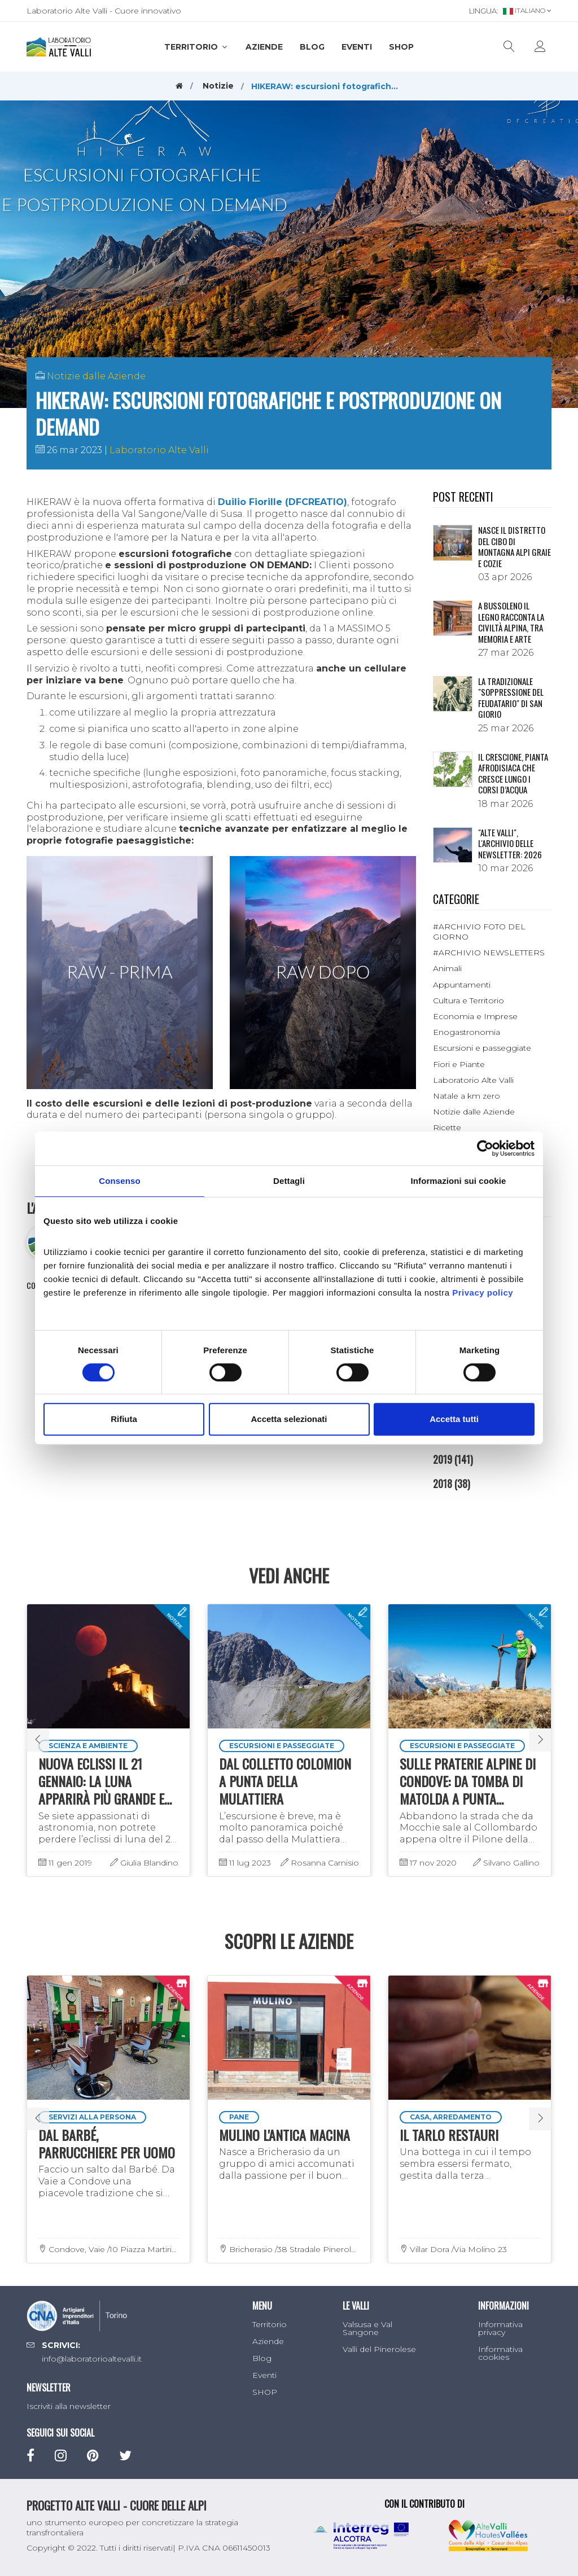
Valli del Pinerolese (379, 2349)
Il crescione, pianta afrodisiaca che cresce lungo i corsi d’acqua (513, 773)
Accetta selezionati (289, 1419)
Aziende (264, 47)
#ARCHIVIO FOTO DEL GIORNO (479, 931)
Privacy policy (482, 1292)
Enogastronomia (466, 1032)
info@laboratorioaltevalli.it (92, 2359)
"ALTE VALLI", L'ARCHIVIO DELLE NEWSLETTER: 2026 (510, 843)
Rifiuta (124, 1419)
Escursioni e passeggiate (482, 1048)
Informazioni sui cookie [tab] (458, 1181)
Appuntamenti (462, 985)
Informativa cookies (500, 2353)
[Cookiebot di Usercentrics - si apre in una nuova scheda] (485, 1148)
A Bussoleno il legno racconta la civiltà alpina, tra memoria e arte (511, 622)
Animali (447, 968)
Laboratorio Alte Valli (159, 450)
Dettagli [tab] (289, 1181)
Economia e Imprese (475, 1016)
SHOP (401, 47)
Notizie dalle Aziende (96, 376)
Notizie (218, 86)
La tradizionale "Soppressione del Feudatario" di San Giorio (511, 698)
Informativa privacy (500, 2328)
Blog (312, 47)
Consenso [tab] (119, 1181)
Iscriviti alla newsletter (69, 2406)
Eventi (356, 47)
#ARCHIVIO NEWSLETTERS (489, 952)
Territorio (196, 47)
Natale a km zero (466, 1096)
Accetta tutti (454, 1419)
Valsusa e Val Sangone (367, 2328)
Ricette (447, 1127)
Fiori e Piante (459, 1064)
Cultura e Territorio (468, 1000)
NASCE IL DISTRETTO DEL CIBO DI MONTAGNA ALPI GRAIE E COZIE (514, 546)
